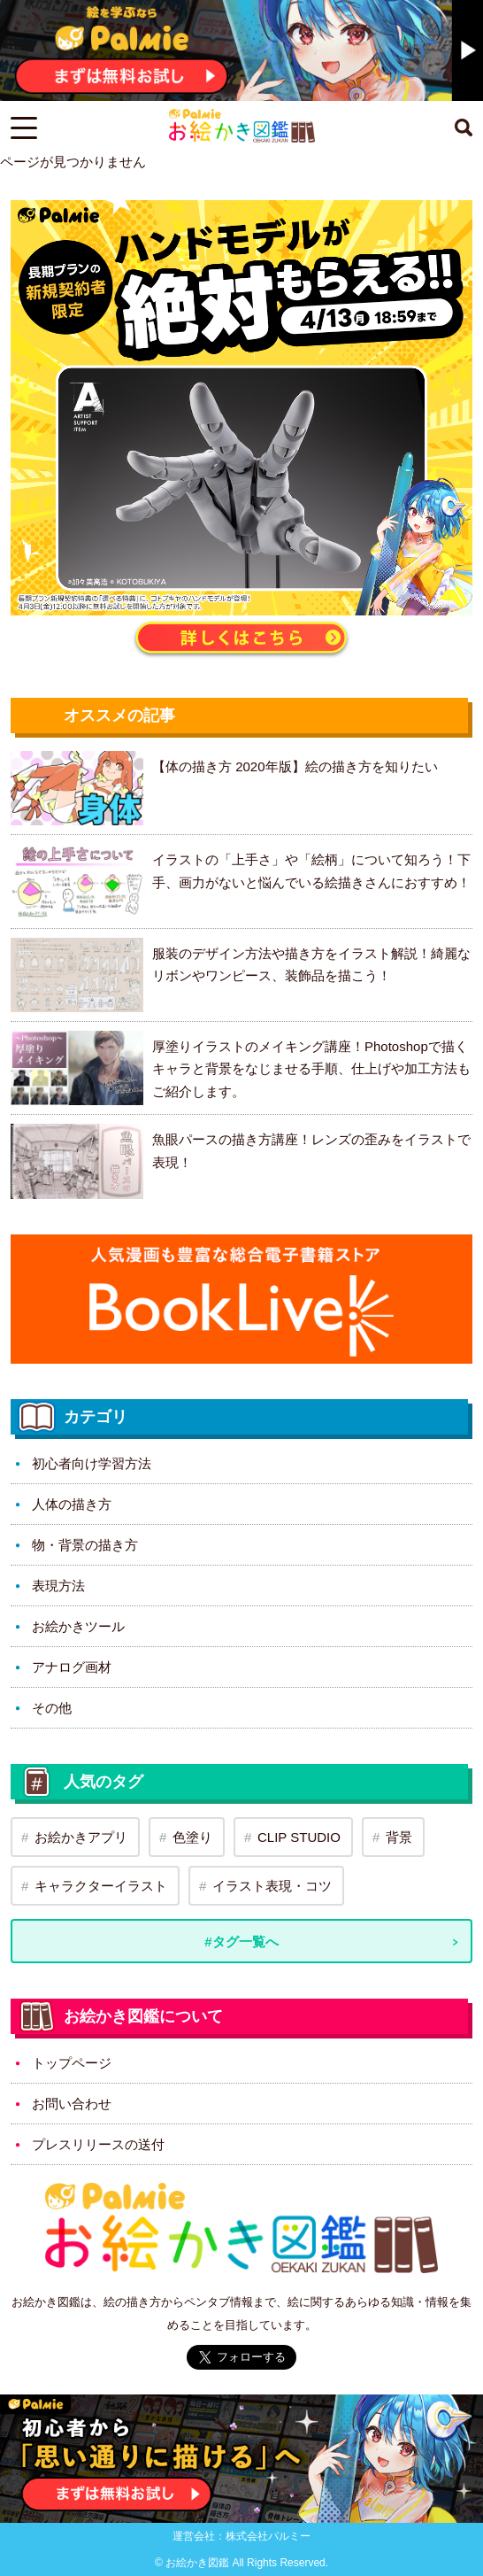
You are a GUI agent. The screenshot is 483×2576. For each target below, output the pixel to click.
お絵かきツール (78, 1626)
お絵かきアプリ (80, 1837)
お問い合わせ (71, 2103)
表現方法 (58, 1585)
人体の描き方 (71, 1504)
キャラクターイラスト (100, 1885)
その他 (52, 1707)
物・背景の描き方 (85, 1544)
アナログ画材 (71, 1667)
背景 (399, 1837)
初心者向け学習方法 (91, 1463)
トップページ (71, 2062)
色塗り (192, 1837)
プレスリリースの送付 (98, 2144)
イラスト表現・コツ (272, 1885)
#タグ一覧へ (241, 1941)
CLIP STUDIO (299, 1837)
